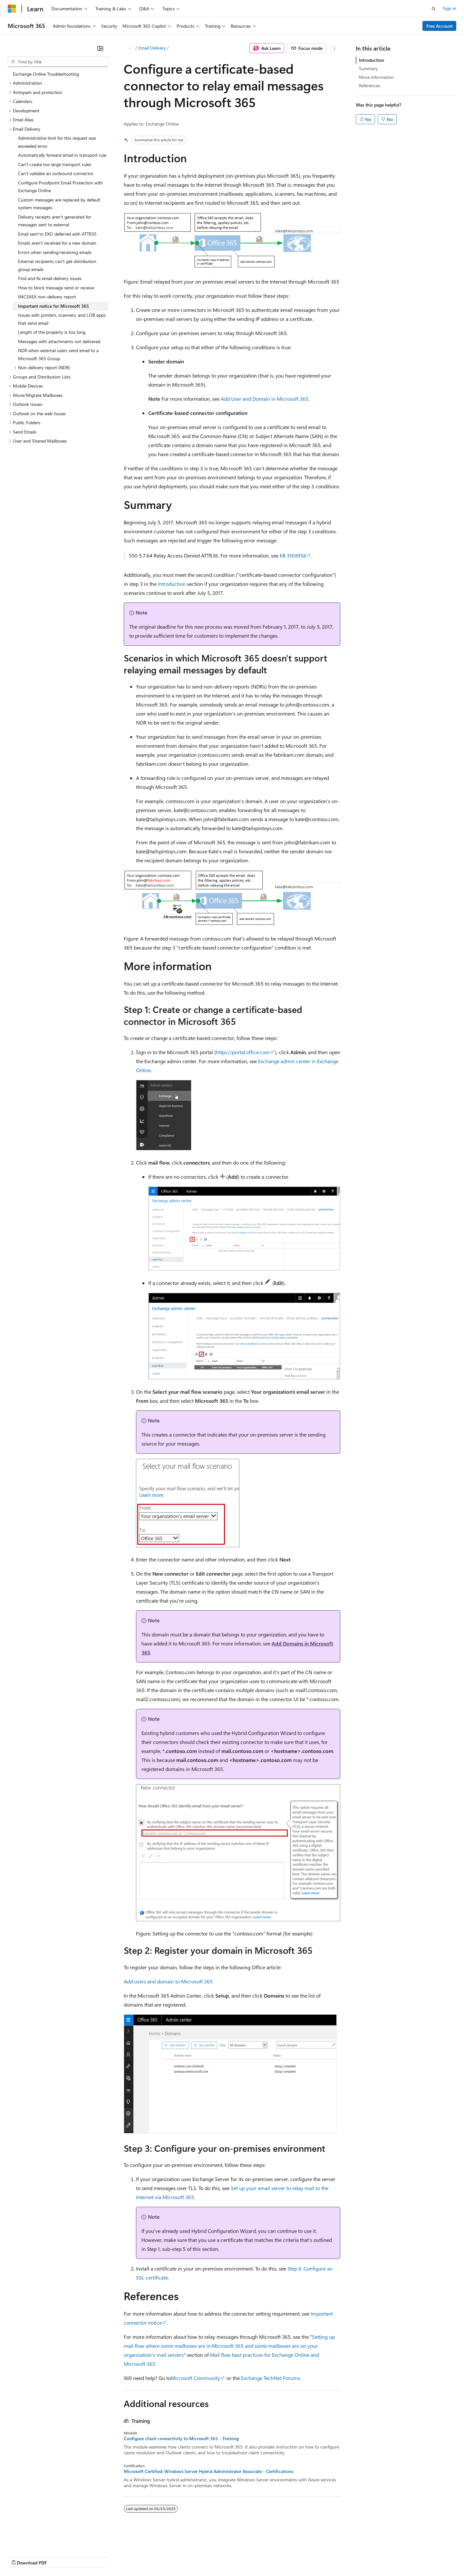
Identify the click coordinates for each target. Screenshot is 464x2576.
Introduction (172, 583)
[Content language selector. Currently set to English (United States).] (37, 2541)
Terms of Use (235, 2556)
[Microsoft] (12, 9)
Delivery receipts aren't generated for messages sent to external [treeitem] (54, 221)
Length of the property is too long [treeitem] (51, 332)
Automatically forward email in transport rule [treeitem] (62, 155)
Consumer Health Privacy (185, 2556)
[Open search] (433, 8)
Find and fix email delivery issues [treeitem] (50, 278)
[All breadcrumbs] (129, 48)
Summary (368, 68)
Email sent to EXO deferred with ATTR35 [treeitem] (57, 234)
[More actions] (334, 48)
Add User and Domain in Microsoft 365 (264, 398)
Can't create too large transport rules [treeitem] (54, 164)
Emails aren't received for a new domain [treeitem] (57, 243)
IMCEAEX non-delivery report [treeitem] (47, 297)
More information (376, 77)
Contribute (115, 2556)
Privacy (141, 2556)
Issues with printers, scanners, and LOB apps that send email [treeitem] (62, 319)
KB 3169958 (293, 555)
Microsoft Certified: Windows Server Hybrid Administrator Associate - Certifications (208, 2471)
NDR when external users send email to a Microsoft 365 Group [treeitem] (58, 354)
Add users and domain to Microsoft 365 (168, 1981)
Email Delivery (152, 48)
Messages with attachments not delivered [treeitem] (59, 341)
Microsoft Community (195, 2378)
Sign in (449, 8)
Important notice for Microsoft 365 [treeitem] (53, 306)
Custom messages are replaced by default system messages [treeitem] (59, 204)
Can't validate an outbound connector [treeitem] (55, 173)
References (369, 85)
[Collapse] (100, 48)
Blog (87, 2556)
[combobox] (58, 62)
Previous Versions (58, 2556)
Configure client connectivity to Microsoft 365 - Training (181, 2438)
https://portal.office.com (243, 1052)
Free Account (439, 26)
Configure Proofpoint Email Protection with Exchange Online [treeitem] (60, 187)
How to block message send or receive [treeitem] (56, 288)
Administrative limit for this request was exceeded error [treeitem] (57, 142)
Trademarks (267, 2556)
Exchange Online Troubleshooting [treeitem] (46, 74)
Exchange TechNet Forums (270, 2378)
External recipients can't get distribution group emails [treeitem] (57, 265)
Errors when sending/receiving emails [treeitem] (55, 252)
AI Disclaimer (21, 2556)
